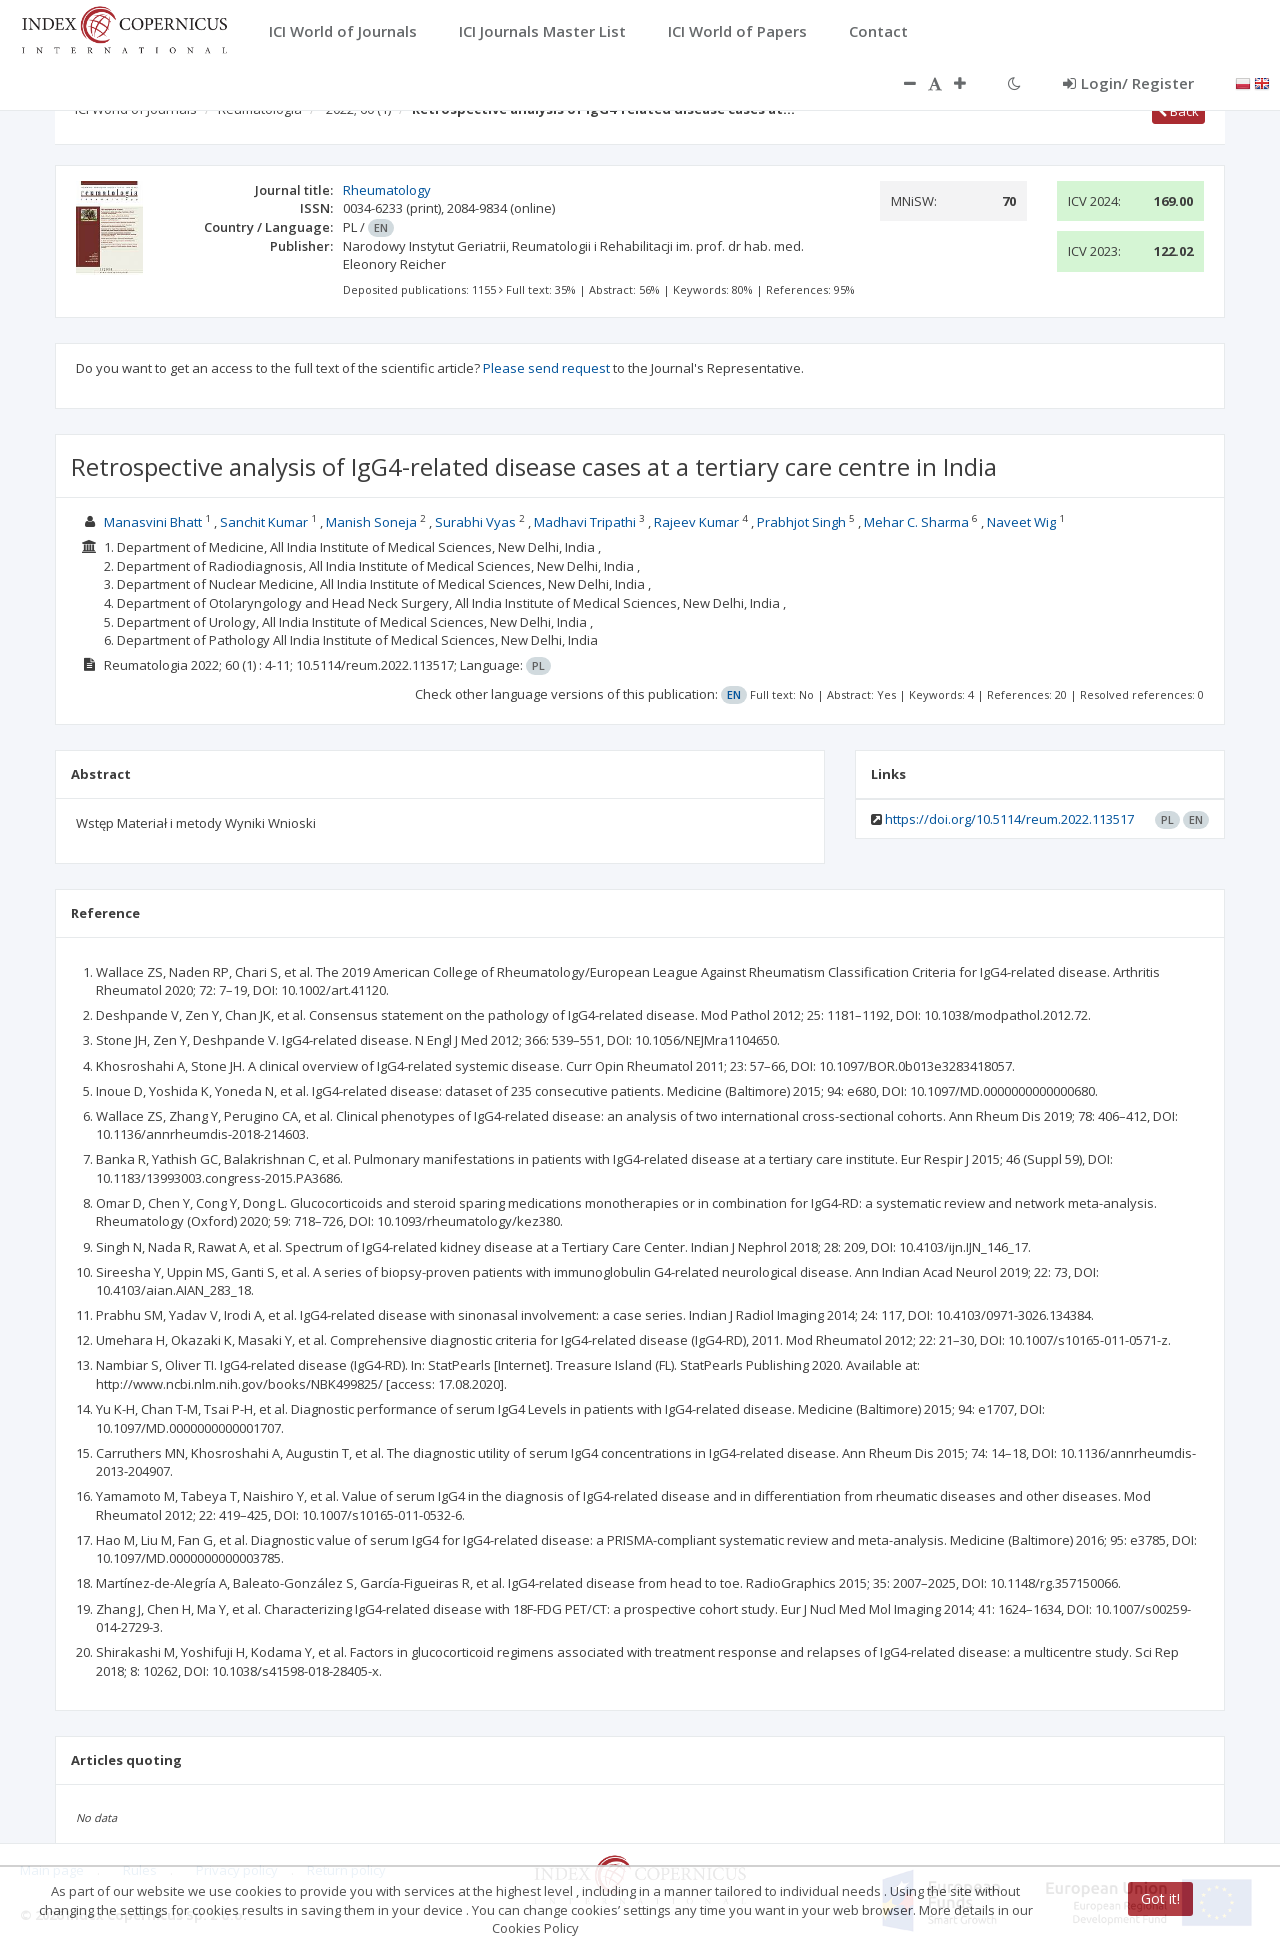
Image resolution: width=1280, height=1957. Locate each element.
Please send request (546, 368)
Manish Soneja (371, 522)
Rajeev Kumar (696, 522)
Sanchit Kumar (264, 522)
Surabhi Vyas (475, 522)
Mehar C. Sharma (916, 522)
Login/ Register (1128, 83)
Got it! (1160, 1898)
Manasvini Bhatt (153, 522)
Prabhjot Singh (801, 522)
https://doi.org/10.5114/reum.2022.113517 (1009, 819)
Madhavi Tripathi (585, 522)
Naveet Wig (1021, 522)
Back (1178, 111)
